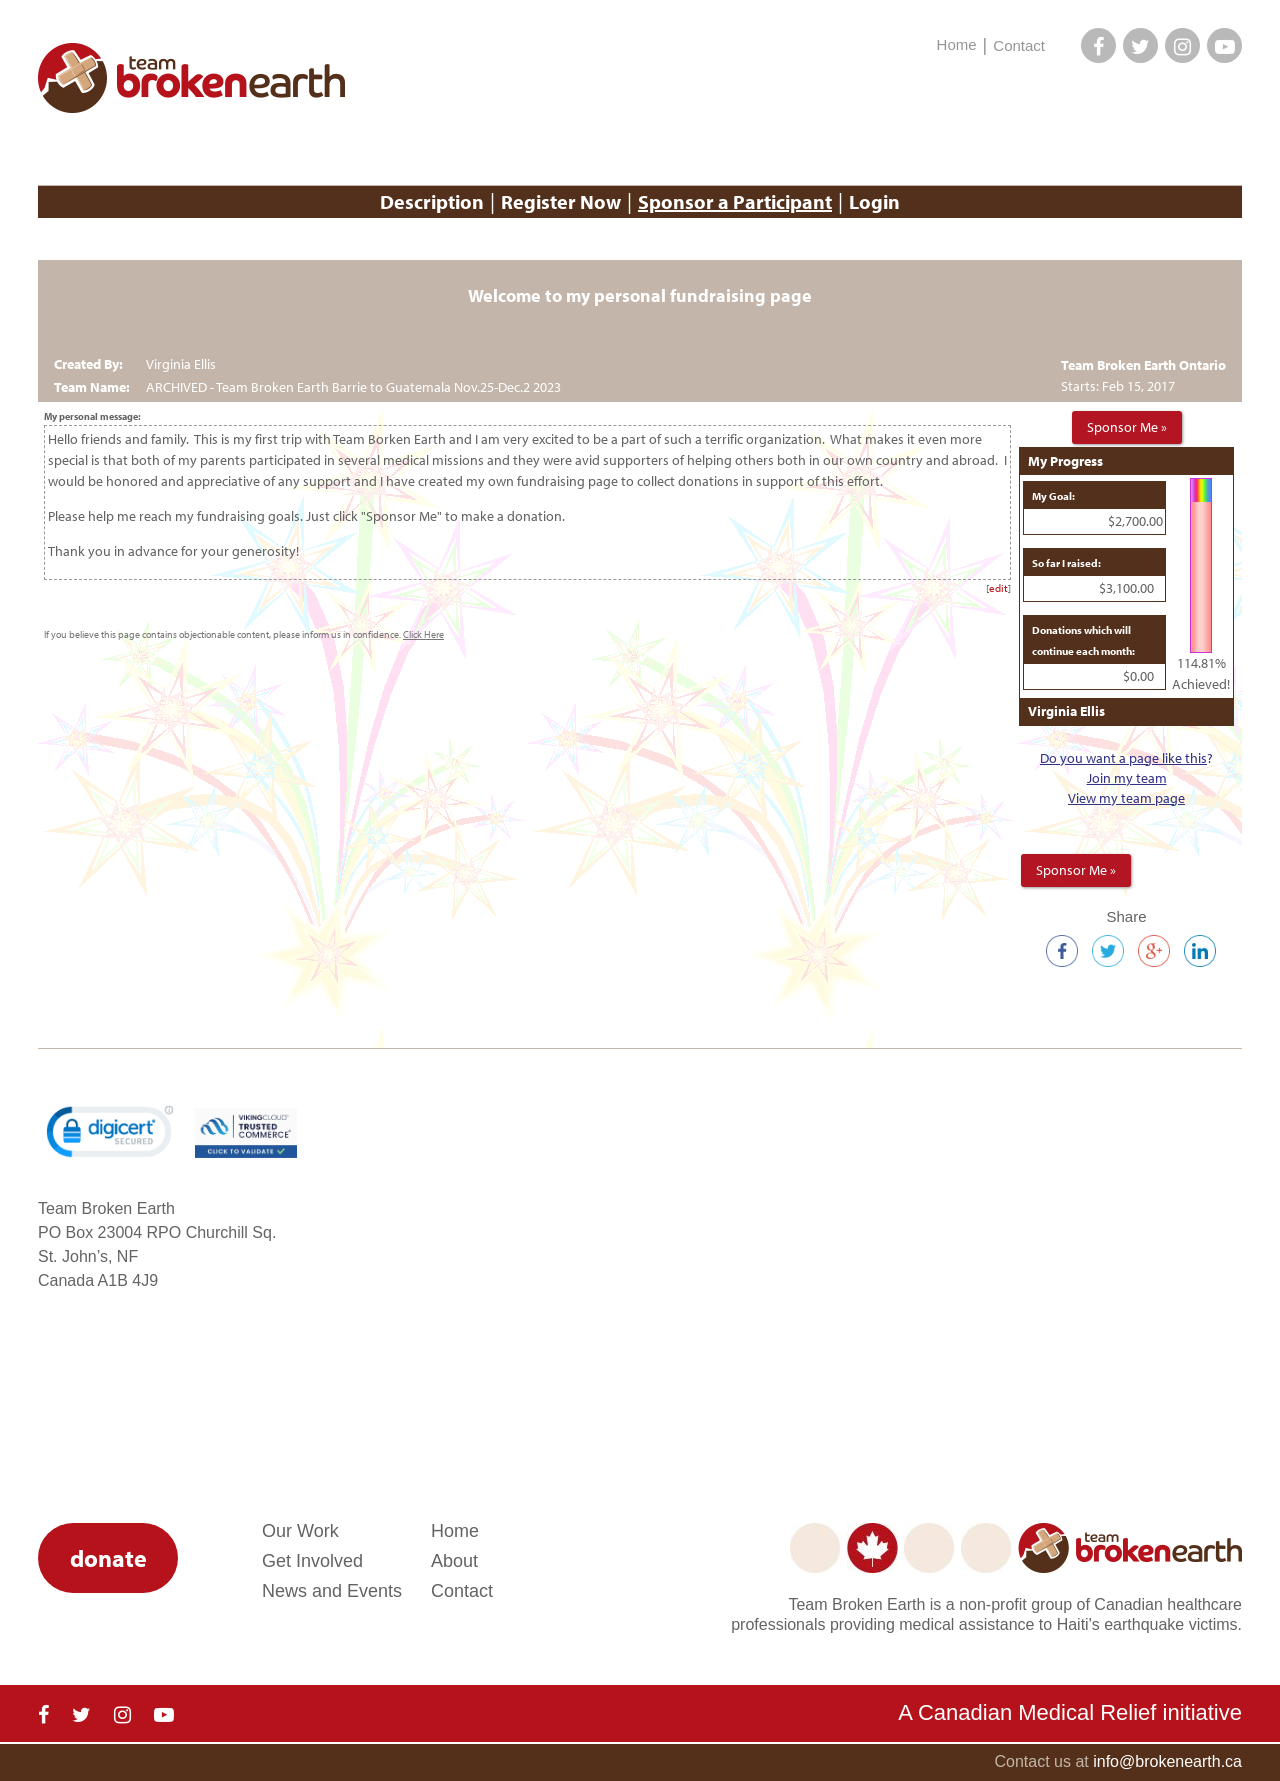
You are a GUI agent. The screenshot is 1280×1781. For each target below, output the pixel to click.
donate (108, 1558)
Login (874, 201)
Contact (1019, 45)
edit (998, 588)
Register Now (561, 201)
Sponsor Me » (1127, 427)
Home (957, 44)
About (454, 1561)
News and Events (332, 1591)
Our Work (300, 1531)
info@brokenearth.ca (1167, 1761)
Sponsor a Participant (735, 201)
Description (432, 201)
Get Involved (312, 1561)
